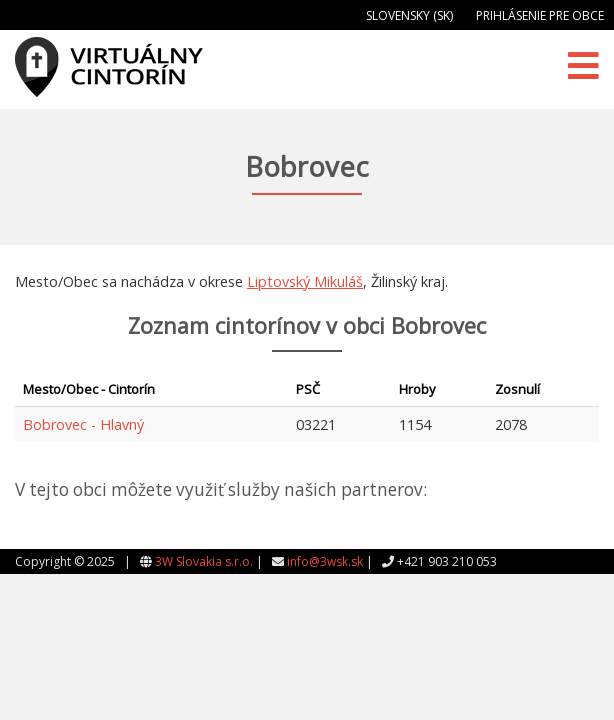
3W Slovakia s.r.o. (204, 561)
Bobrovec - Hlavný (83, 424)
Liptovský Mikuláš (305, 281)
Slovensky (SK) (409, 15)
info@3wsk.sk (325, 561)
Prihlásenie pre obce (540, 15)
